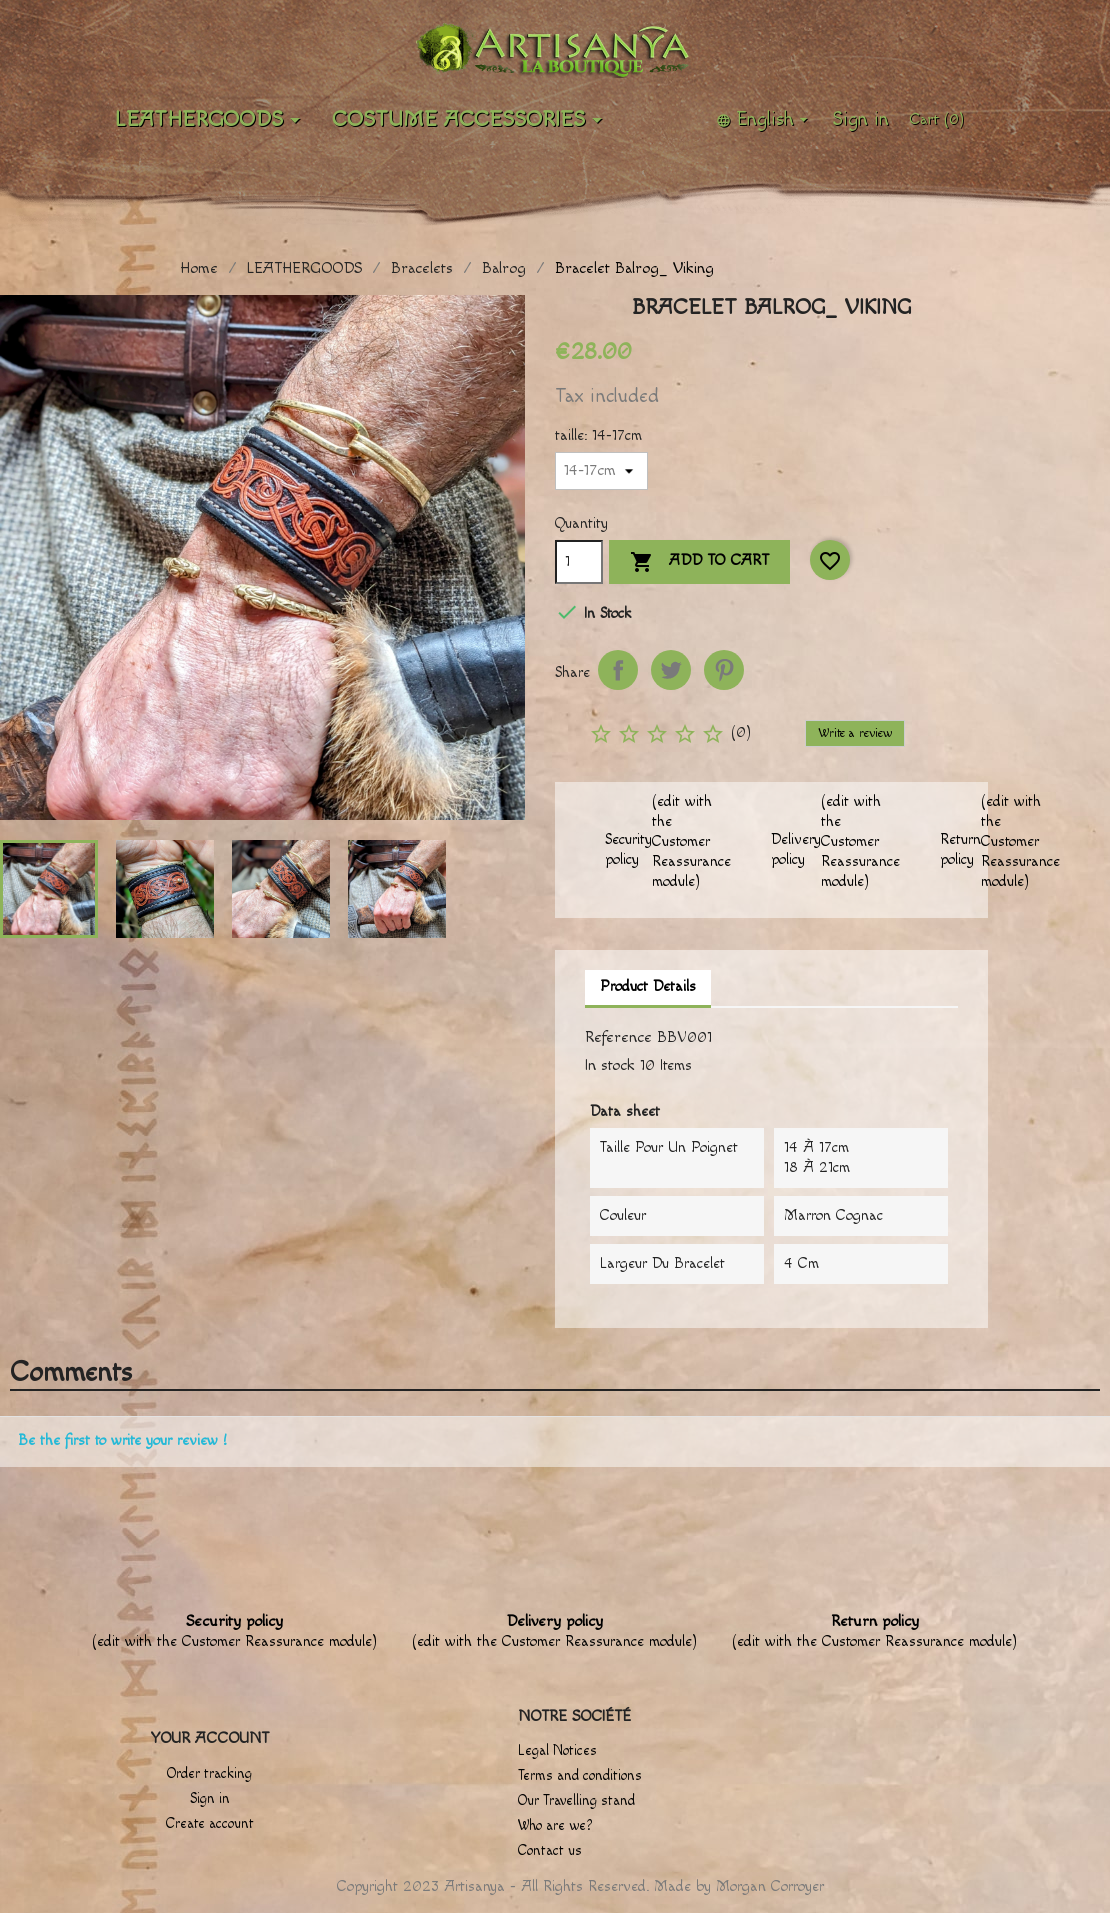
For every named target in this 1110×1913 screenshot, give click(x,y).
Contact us (550, 1851)
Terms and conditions (580, 1776)
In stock (610, 1065)
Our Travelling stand (576, 1801)
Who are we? (555, 1826)
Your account (209, 1738)
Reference (618, 1037)
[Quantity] (579, 562)
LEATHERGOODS (211, 119)
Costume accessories (470, 119)
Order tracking (209, 1774)
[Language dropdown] (764, 120)
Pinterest (724, 670)
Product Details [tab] (648, 986)
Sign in (210, 1799)
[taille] (601, 471)
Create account (210, 1824)
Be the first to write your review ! (122, 1440)
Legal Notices (557, 1751)
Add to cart (699, 563)
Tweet (671, 670)
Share (618, 670)
